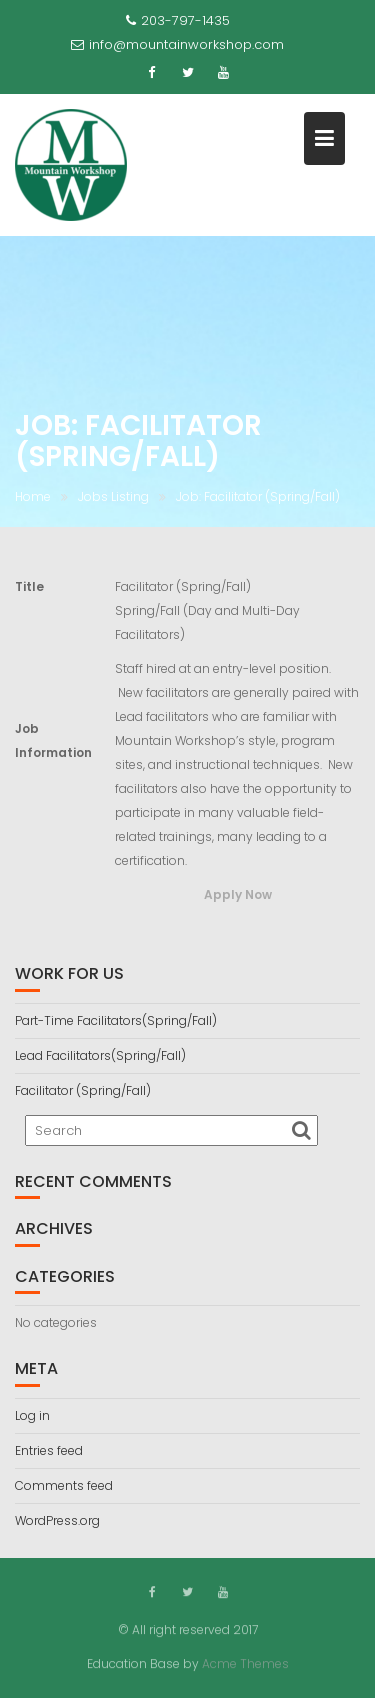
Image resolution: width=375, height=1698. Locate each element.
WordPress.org (57, 1520)
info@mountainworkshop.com (177, 44)
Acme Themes (245, 1662)
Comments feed (64, 1485)
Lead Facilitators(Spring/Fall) (100, 1055)
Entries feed (49, 1450)
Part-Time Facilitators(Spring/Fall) (116, 1020)
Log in (32, 1415)
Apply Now (238, 894)
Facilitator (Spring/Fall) (83, 1090)
